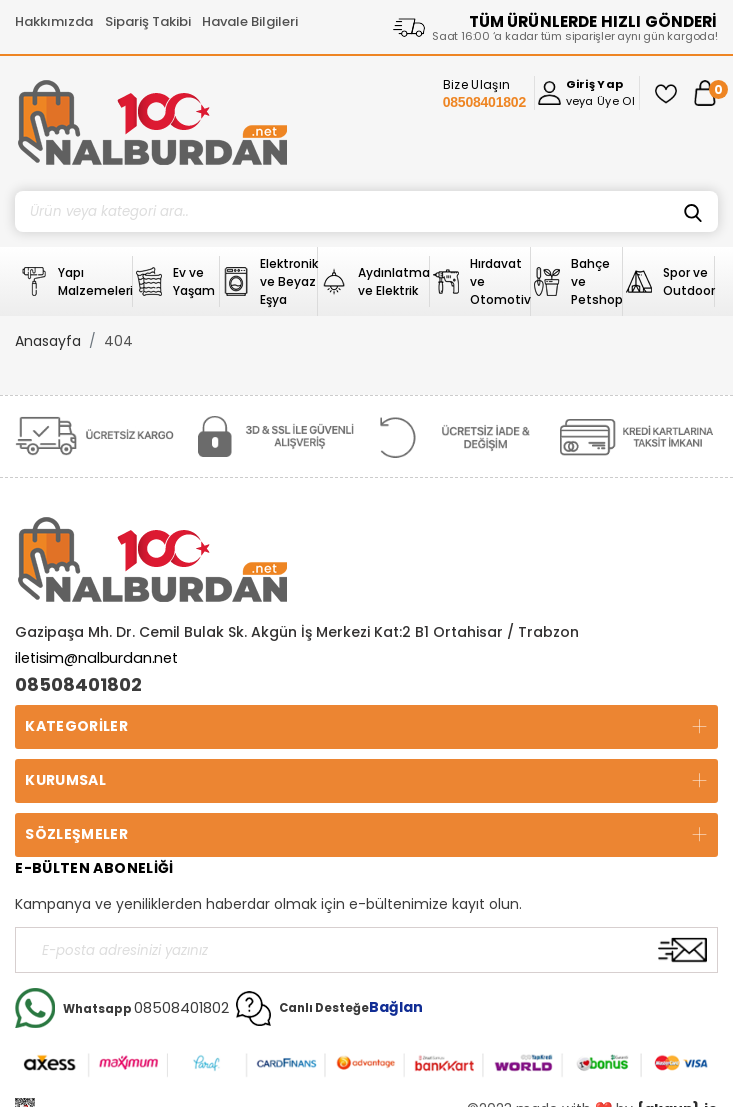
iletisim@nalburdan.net (96, 658)
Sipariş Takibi (148, 21)
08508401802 (78, 685)
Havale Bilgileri (250, 21)
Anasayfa (48, 341)
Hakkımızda (54, 21)
